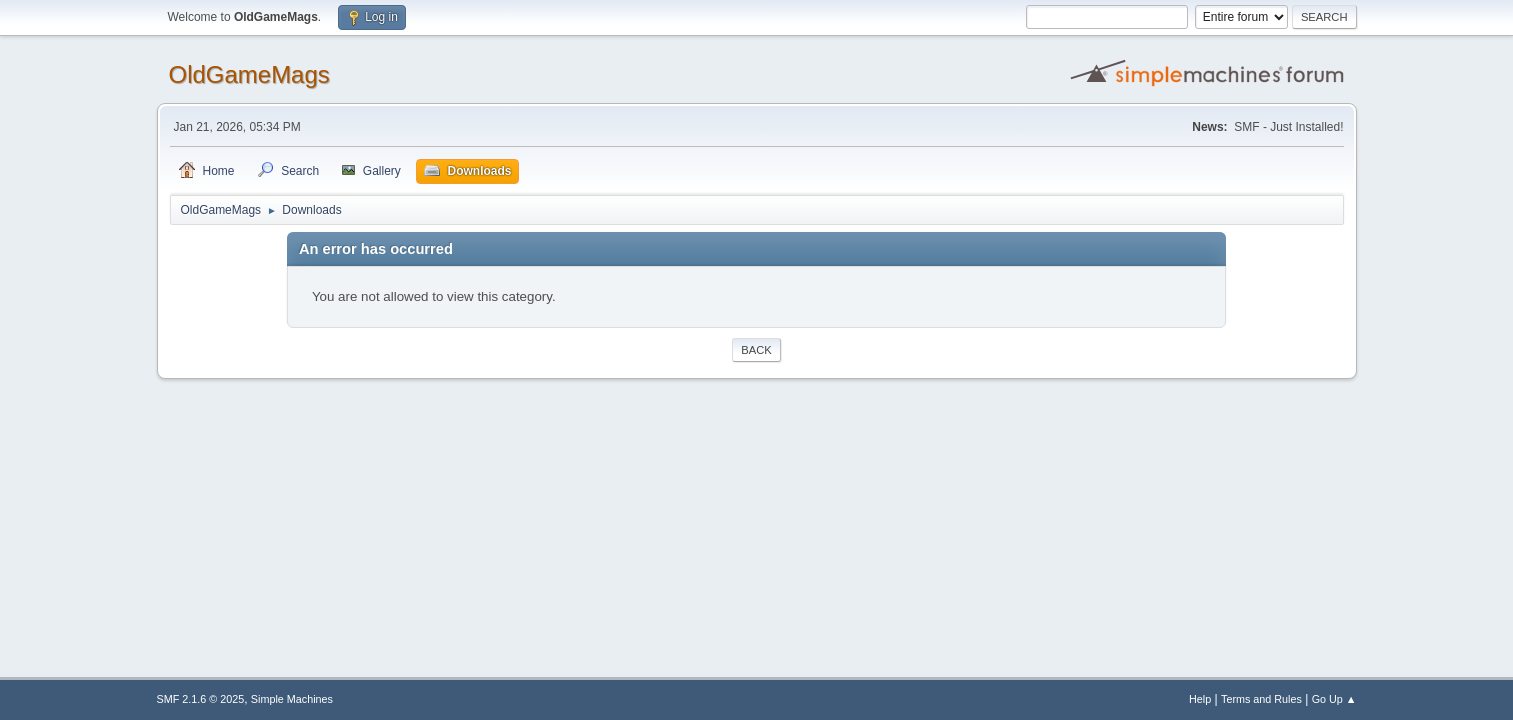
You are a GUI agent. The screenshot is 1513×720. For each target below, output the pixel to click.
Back (756, 350)
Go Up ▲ (1334, 699)
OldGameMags (249, 74)
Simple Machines (292, 699)
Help (1200, 699)
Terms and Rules (1261, 699)
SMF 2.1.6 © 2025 (201, 699)
